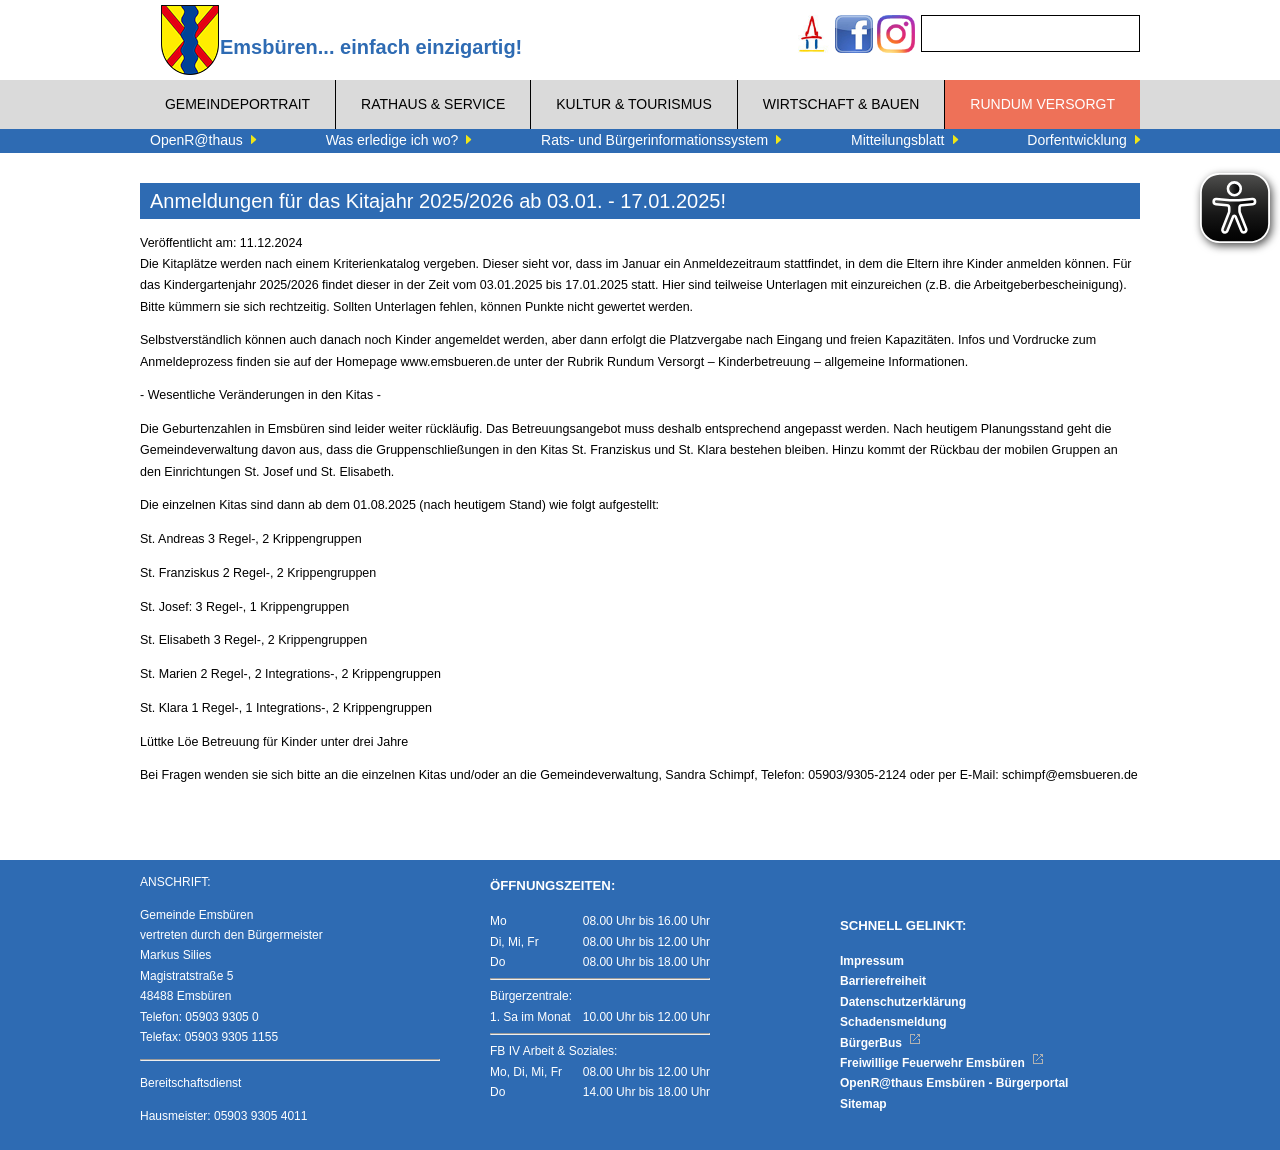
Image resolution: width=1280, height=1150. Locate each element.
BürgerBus (880, 1043)
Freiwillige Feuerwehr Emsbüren (942, 1063)
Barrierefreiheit (883, 981)
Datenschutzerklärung (903, 1002)
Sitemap (863, 1104)
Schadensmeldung (893, 1022)
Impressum (872, 961)
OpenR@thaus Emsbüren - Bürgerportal (954, 1083)
